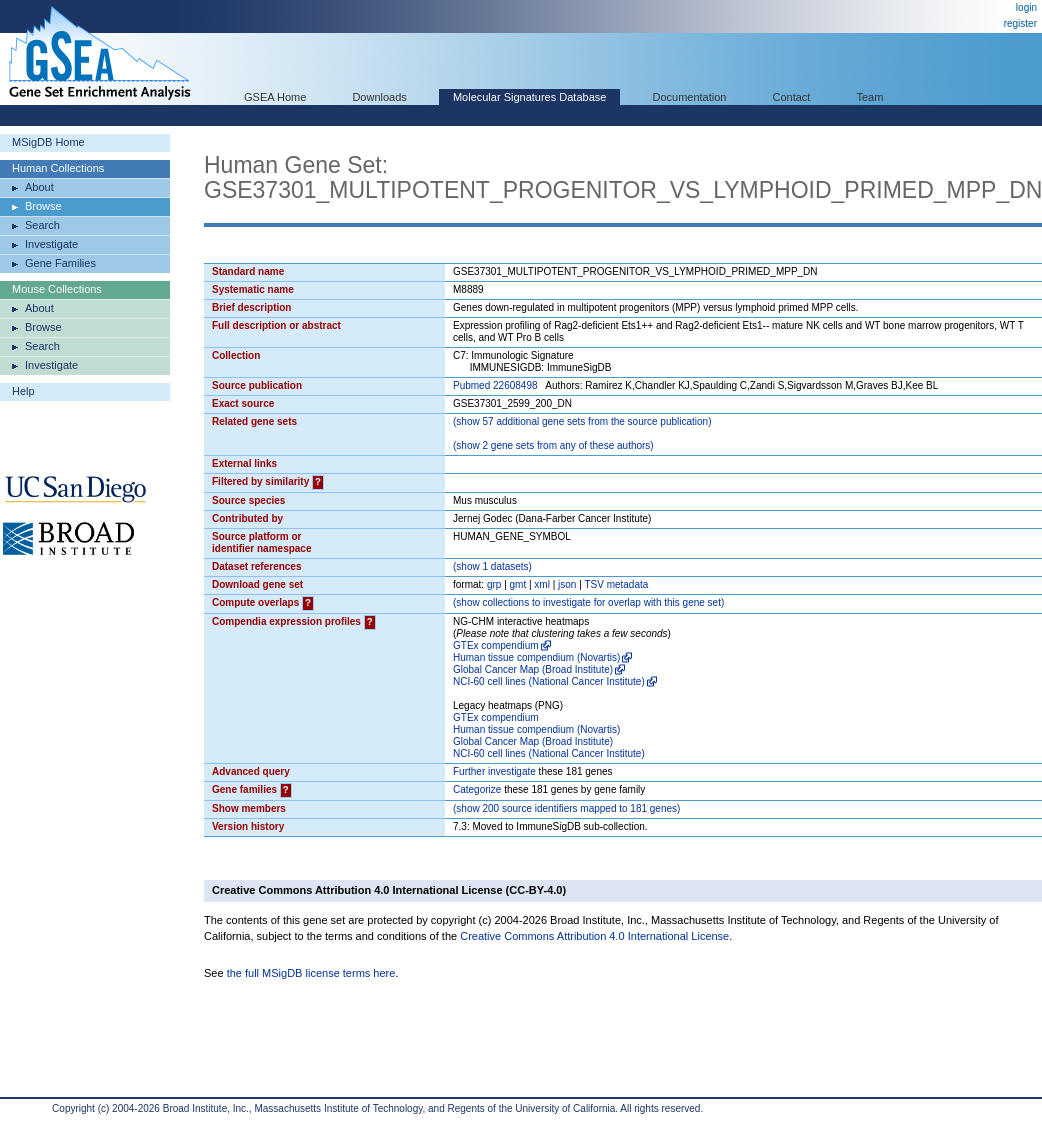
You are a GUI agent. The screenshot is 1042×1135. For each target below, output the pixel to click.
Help (23, 391)
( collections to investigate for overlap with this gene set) (588, 602)
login (1026, 7)
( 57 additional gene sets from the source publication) (582, 421)
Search (42, 225)
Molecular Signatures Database (529, 97)
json (567, 584)
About (39, 187)
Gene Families (60, 263)
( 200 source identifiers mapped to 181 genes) (566, 808)
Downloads (379, 97)
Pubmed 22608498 (495, 385)
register (1020, 23)
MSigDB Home (48, 142)
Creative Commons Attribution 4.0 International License (594, 936)
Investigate (51, 244)
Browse (43, 206)
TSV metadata (616, 584)
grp (494, 584)
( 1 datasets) (492, 566)
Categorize (477, 789)
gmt (518, 584)
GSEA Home (275, 97)
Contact (792, 97)
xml (542, 584)
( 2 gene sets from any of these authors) (553, 445)
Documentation (689, 97)
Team (870, 97)
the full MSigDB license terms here (311, 973)
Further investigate (494, 771)
